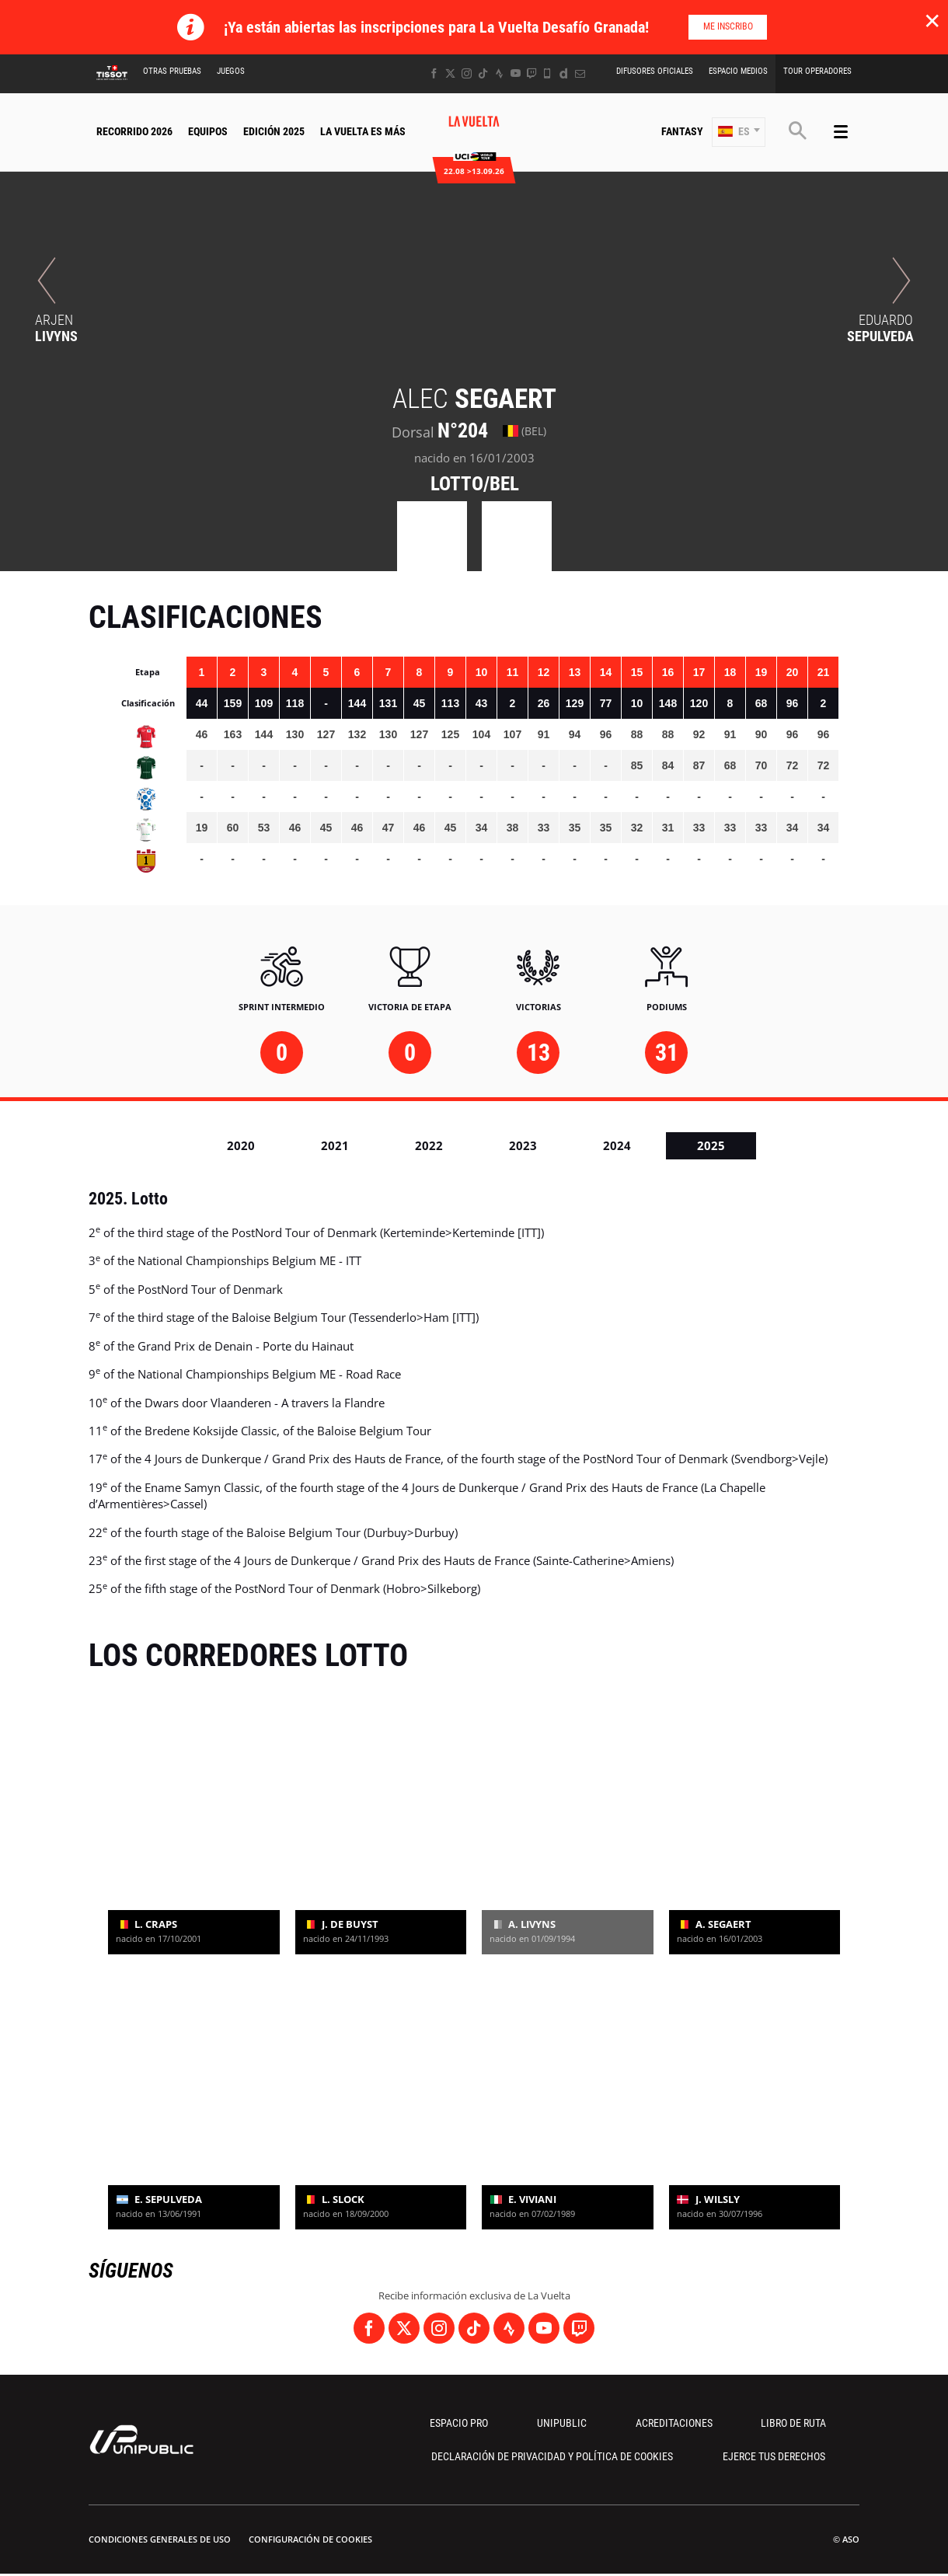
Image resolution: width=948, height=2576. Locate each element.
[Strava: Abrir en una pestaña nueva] (499, 73)
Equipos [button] (208, 131)
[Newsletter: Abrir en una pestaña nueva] (580, 73)
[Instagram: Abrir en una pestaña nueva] (466, 73)
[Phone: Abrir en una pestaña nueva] (547, 73)
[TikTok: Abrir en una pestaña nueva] (483, 73)
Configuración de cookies (310, 2539)
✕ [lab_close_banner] (932, 20)
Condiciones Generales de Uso (160, 2539)
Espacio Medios (738, 71)
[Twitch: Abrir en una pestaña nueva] (531, 73)
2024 (617, 1145)
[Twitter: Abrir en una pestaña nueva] (450, 73)
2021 (335, 1145)
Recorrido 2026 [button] (134, 131)
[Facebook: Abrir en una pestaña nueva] (434, 73)
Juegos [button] (231, 71)
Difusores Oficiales (654, 71)
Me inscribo (728, 26)
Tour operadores (817, 71)
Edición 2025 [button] (274, 131)
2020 (241, 1145)
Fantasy (682, 131)
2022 (429, 1145)
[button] (738, 132)
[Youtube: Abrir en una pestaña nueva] (515, 73)
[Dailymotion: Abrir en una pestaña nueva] (564, 73)
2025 (711, 1145)
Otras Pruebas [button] (172, 71)
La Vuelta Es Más (363, 131)
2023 (523, 1145)
